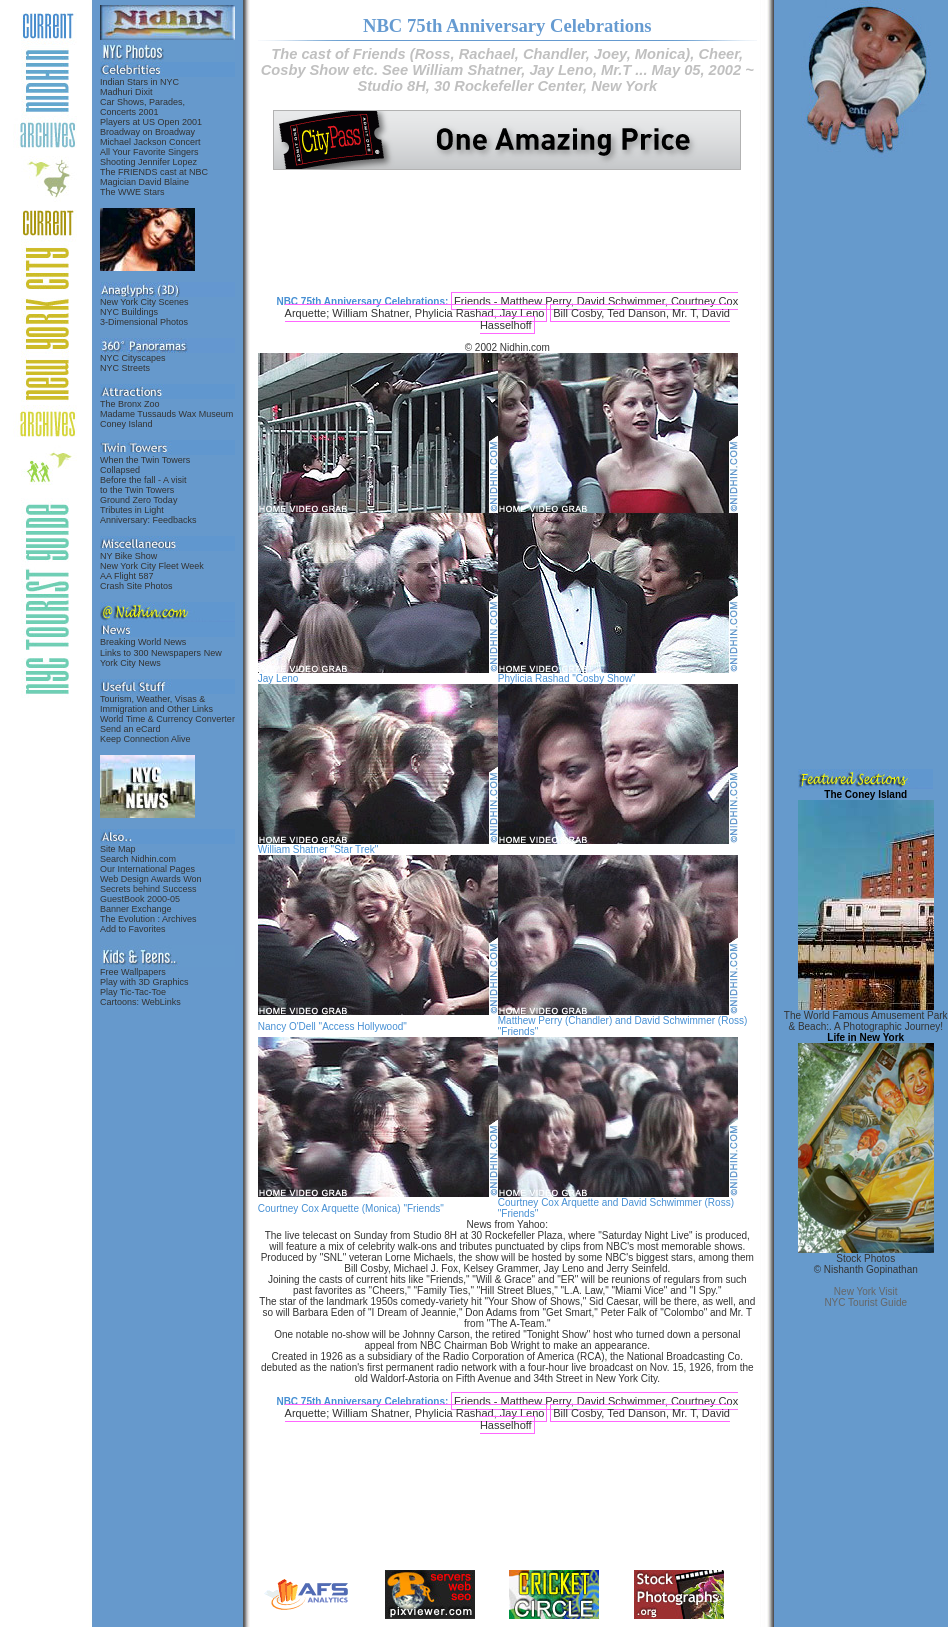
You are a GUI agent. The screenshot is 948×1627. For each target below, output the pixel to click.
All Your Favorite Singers (149, 152)
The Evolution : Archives (148, 919)
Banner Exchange (136, 909)
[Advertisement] (507, 232)
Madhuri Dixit (126, 92)
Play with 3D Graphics (144, 982)
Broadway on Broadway (147, 132)
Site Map (118, 849)
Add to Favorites (133, 929)
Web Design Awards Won (151, 879)
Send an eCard (130, 729)
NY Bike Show (128, 556)
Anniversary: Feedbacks (148, 520)
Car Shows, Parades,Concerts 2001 (142, 107)
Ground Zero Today (138, 500)
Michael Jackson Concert (150, 142)
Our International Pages (147, 869)
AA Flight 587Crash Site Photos (136, 581)
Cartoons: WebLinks (140, 1002)
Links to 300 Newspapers (150, 653)
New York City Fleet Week (152, 566)
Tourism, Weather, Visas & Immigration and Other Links (156, 704)
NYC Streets (125, 368)
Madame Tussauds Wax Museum (166, 414)
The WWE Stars (132, 192)
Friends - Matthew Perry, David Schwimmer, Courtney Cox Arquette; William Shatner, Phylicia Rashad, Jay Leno (512, 307)
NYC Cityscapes (133, 358)
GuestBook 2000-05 (140, 899)
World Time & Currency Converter (167, 719)
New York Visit (866, 1291)
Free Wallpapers (133, 972)
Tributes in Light (132, 510)
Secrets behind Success (148, 889)
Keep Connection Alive (145, 739)
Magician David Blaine (144, 182)
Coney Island (126, 424)
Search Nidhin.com (138, 859)
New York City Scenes (144, 302)
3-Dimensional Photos (144, 322)
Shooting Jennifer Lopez (148, 162)
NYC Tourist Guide (865, 1302)
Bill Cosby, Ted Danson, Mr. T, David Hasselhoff (605, 319)
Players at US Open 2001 (151, 122)
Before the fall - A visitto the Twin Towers (143, 485)
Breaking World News (143, 642)
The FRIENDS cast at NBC (154, 172)
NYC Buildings (129, 312)
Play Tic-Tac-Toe (133, 992)
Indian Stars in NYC (139, 82)
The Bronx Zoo (130, 404)
